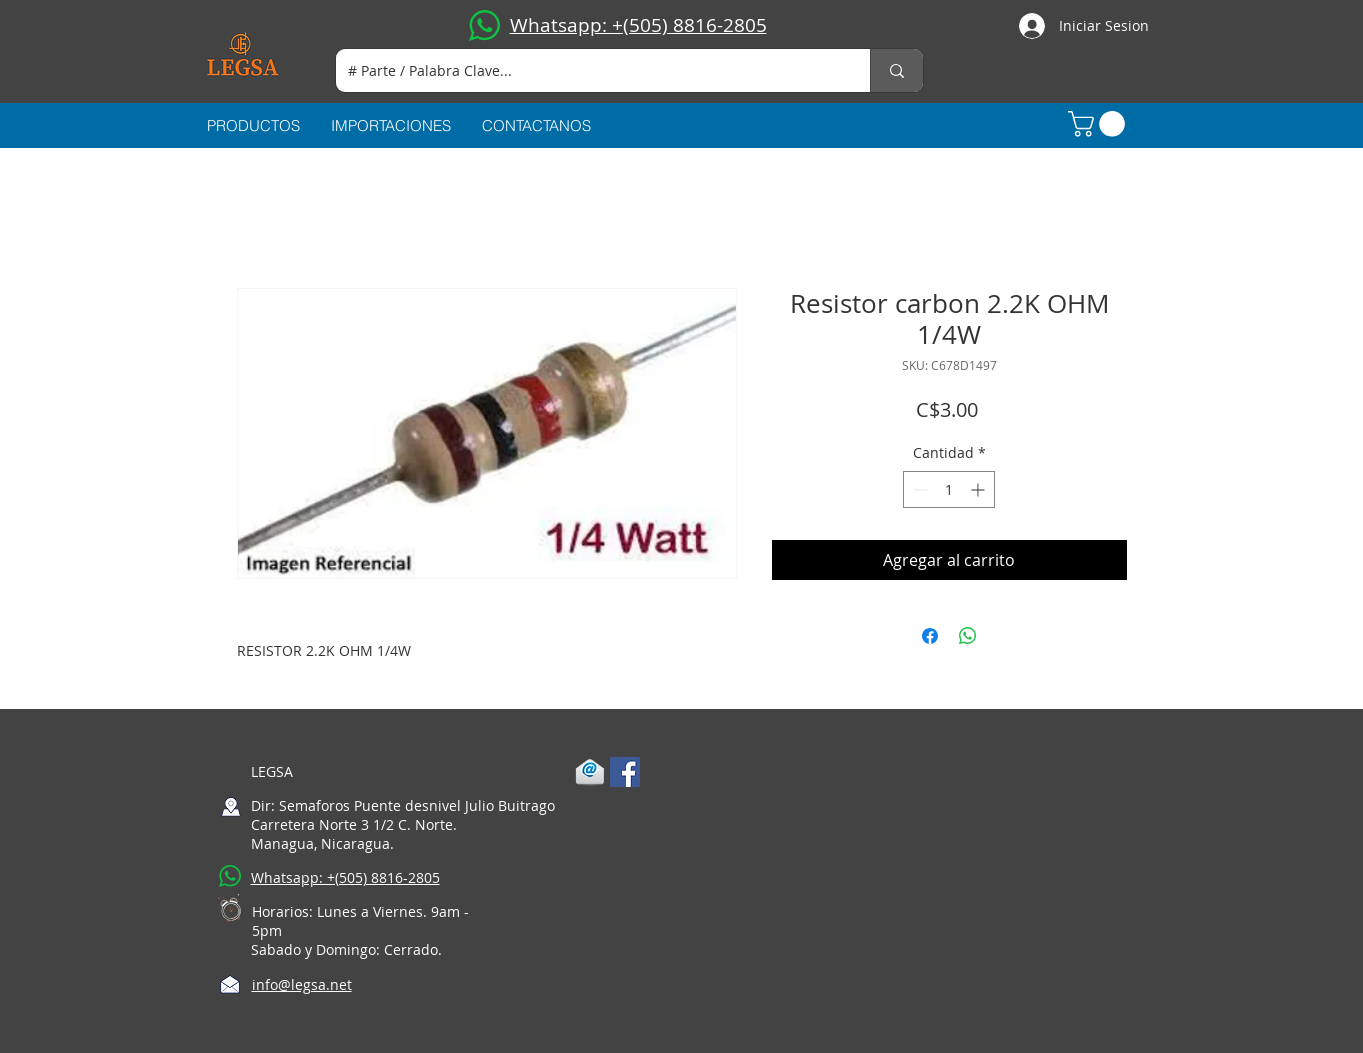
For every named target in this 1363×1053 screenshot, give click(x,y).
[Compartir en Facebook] (930, 636)
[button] (1099, 124)
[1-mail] (590, 772)
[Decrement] (918, 489)
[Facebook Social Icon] (625, 772)
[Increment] (979, 489)
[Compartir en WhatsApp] (968, 636)
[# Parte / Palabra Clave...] (588, 70)
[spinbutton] (949, 489)
